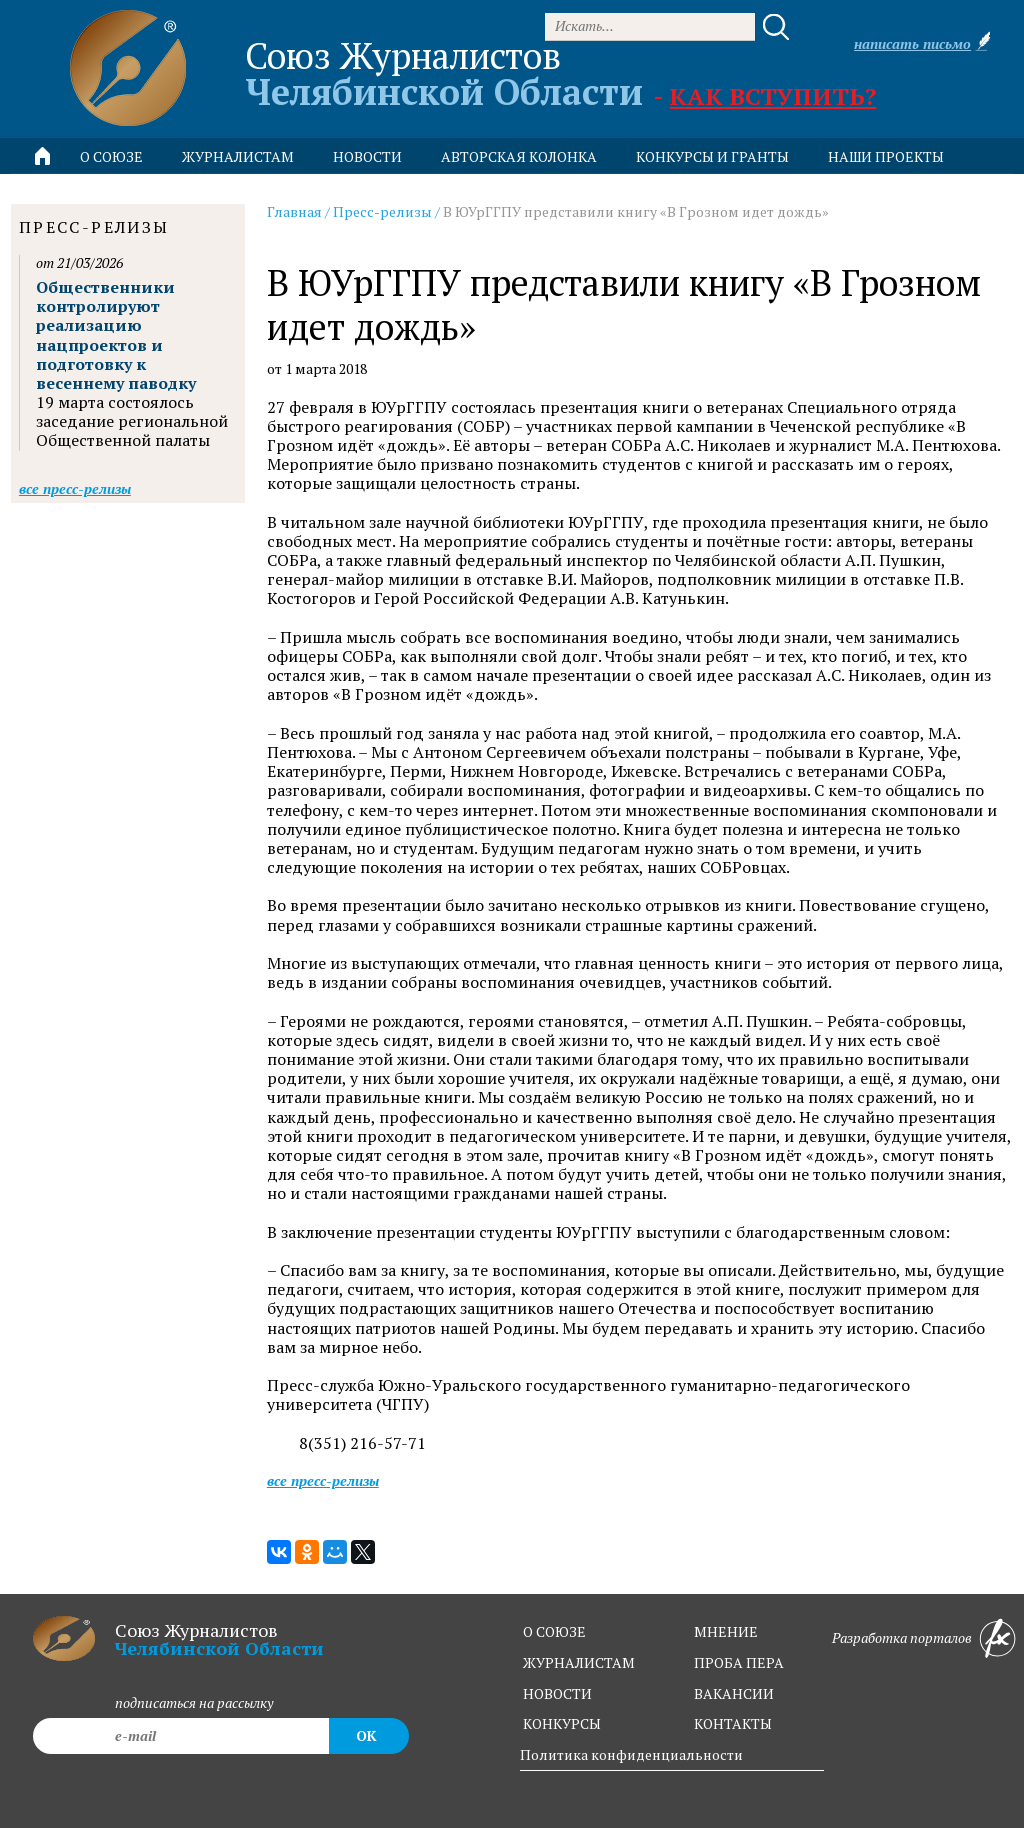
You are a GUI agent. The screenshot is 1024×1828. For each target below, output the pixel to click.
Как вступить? (772, 96)
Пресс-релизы (382, 211)
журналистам (579, 1662)
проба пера (739, 1662)
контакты (733, 1723)
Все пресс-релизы (323, 1480)
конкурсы (562, 1723)
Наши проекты (886, 156)
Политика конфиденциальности (631, 1754)
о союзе (554, 1631)
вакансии (734, 1693)
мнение (726, 1631)
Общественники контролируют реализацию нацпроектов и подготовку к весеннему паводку (116, 335)
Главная (294, 211)
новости (367, 156)
